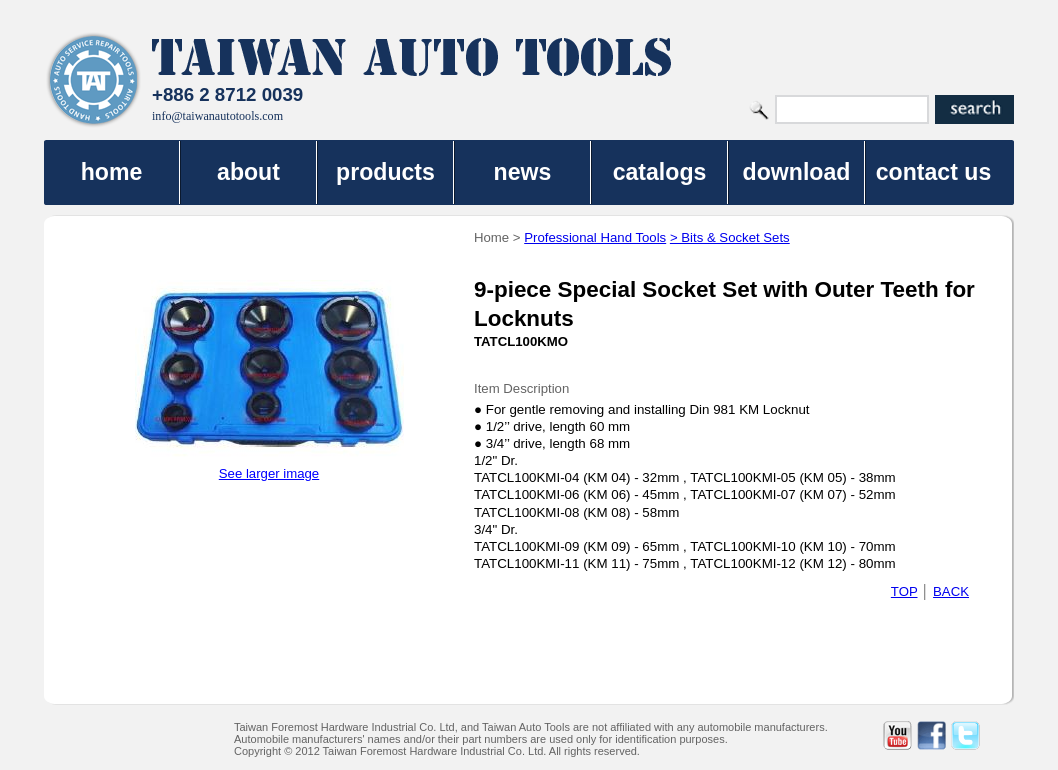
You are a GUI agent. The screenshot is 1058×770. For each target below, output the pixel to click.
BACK (951, 591)
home (112, 172)
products (385, 172)
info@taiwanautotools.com (217, 116)
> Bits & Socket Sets (730, 237)
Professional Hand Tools (595, 237)
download (797, 172)
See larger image (269, 473)
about (248, 172)
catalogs (660, 172)
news (523, 172)
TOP (904, 591)
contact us (934, 172)
